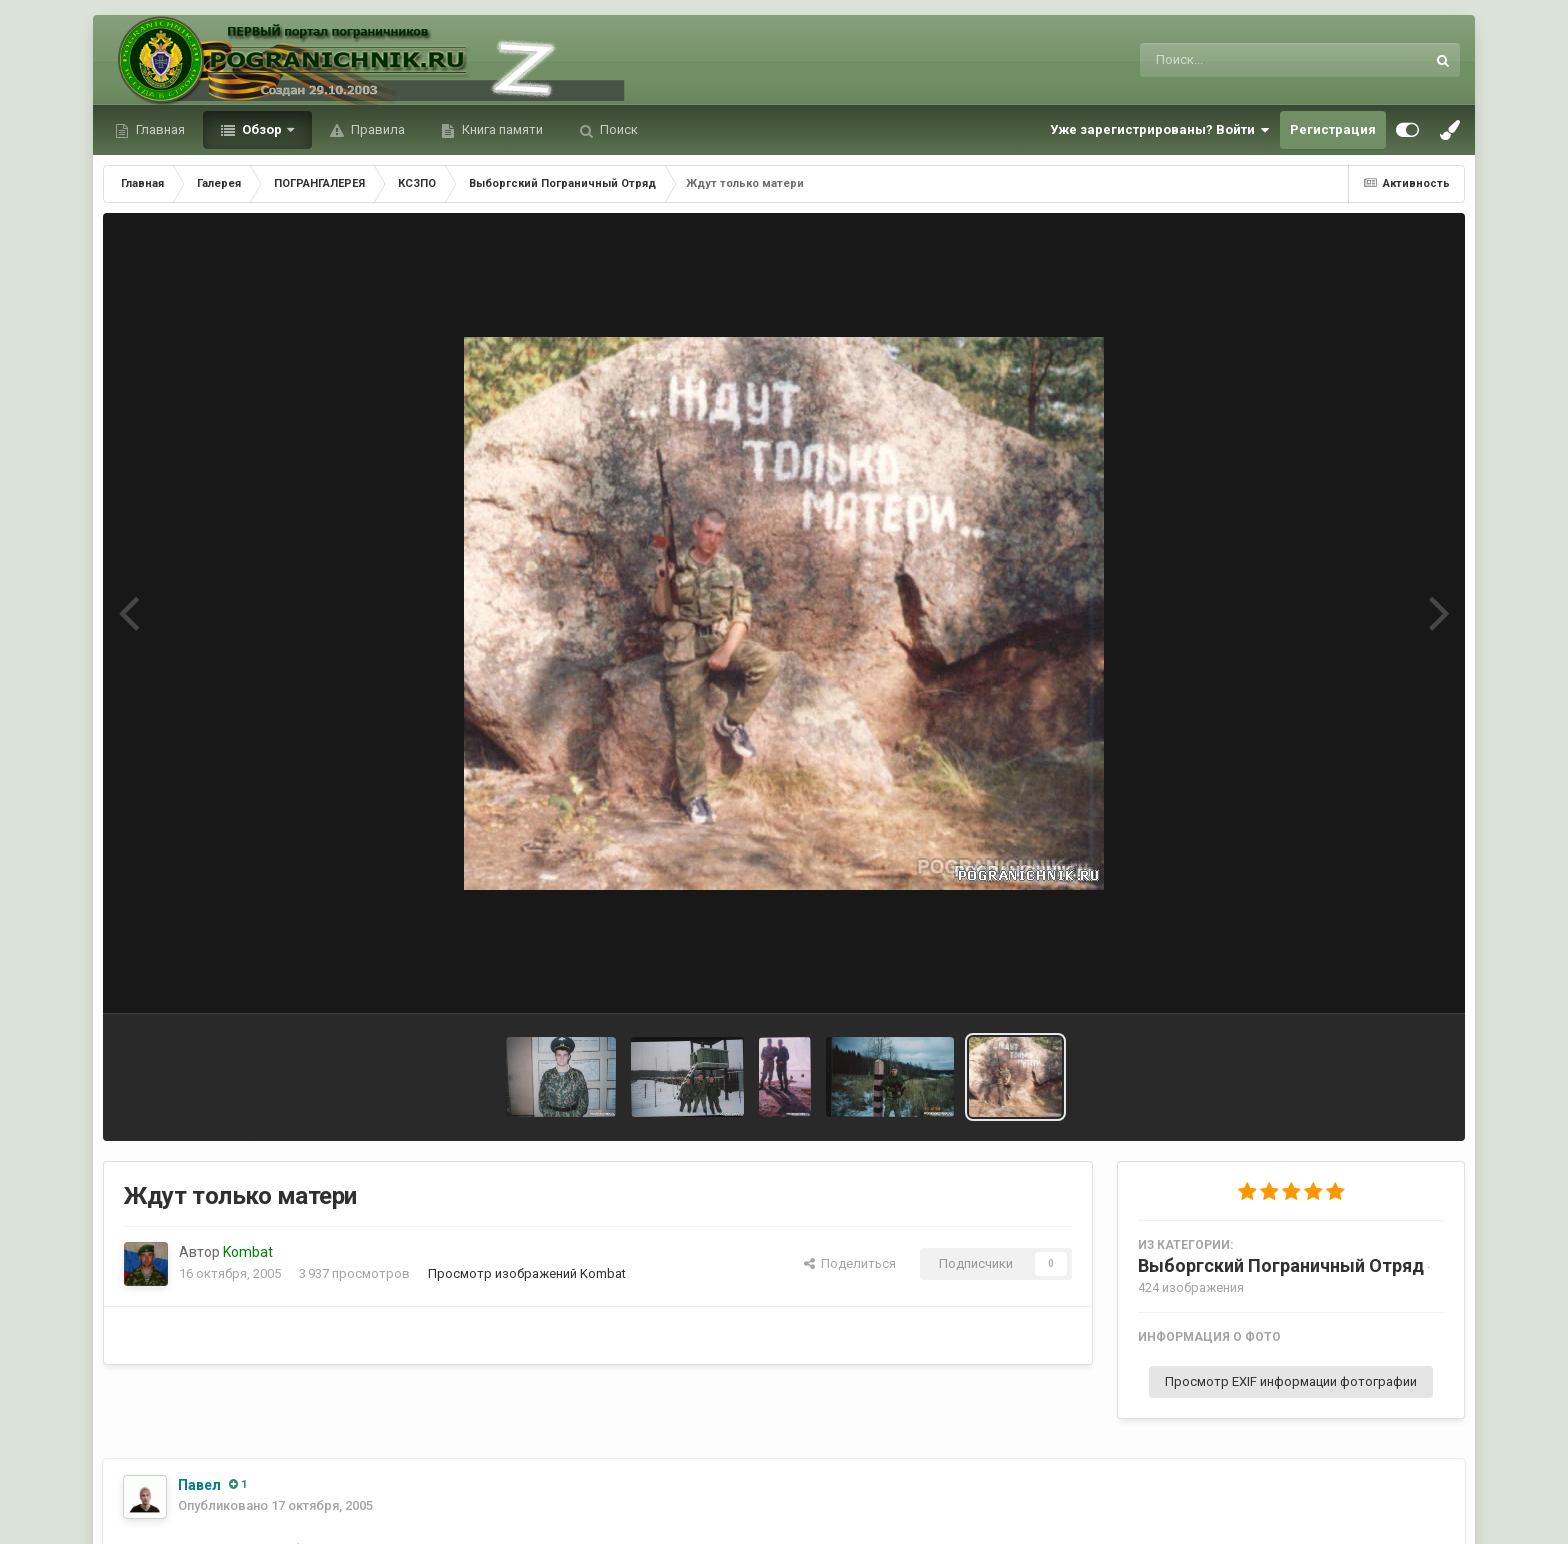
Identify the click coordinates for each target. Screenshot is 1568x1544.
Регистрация (1333, 129)
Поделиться (850, 1263)
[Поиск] (1245, 60)
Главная (159, 129)
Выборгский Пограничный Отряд (1281, 1265)
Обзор (262, 129)
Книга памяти (501, 129)
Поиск (617, 129)
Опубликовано (275, 1505)
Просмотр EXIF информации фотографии (1291, 1381)
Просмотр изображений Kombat (527, 1273)
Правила (376, 129)
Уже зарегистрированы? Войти (1160, 130)
